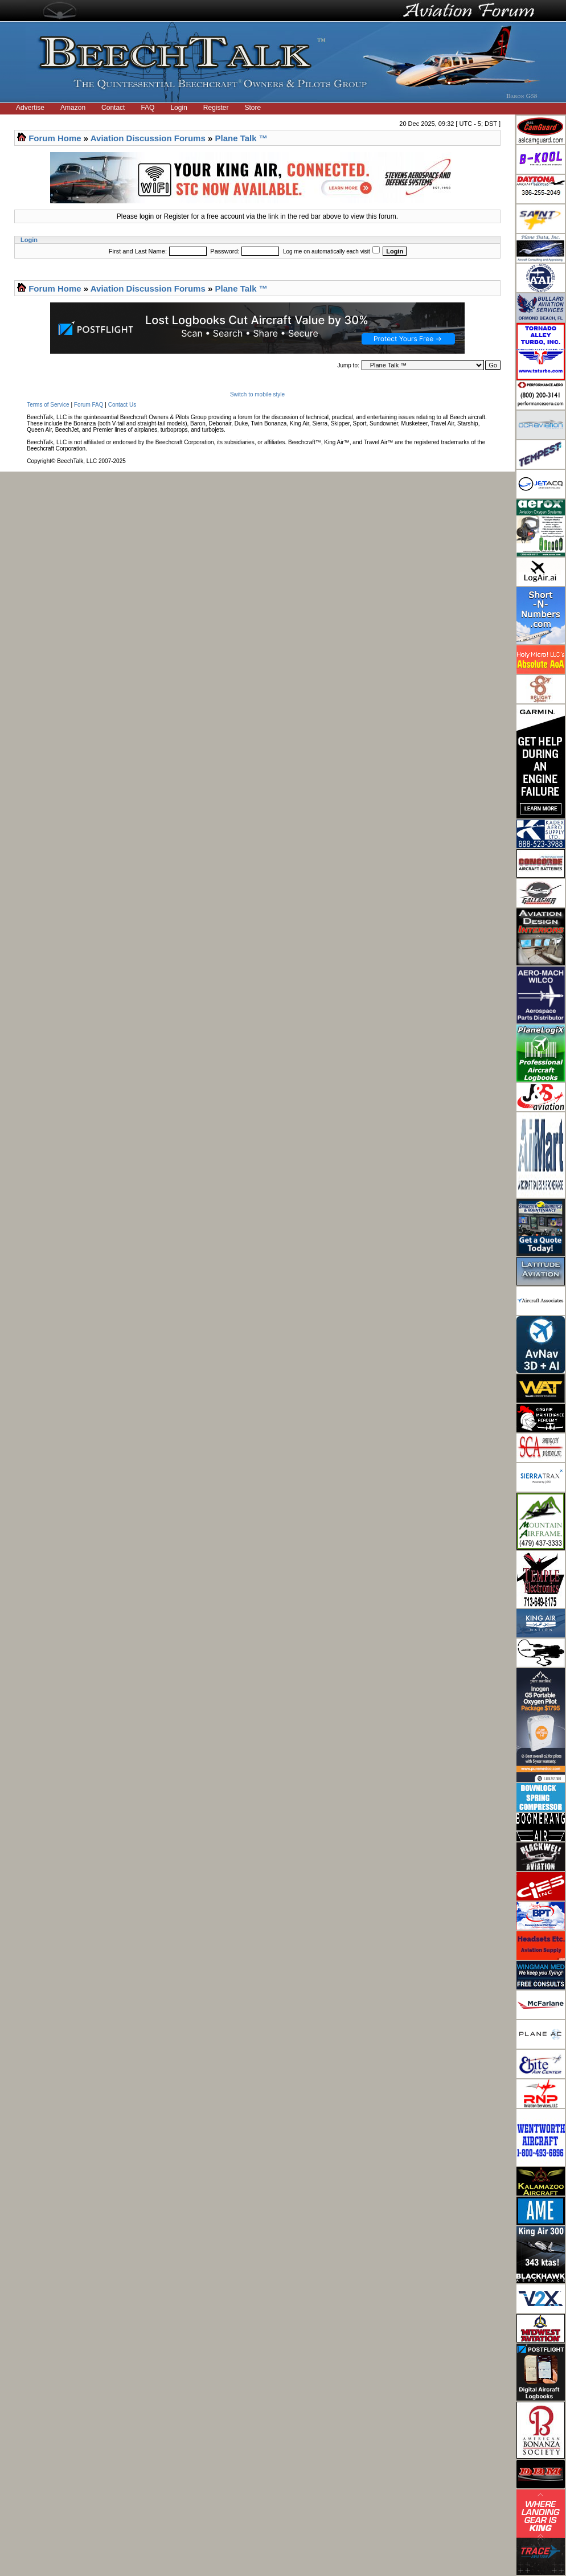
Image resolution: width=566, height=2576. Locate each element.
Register (216, 108)
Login (178, 108)
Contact (113, 108)
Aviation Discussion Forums (148, 138)
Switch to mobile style (257, 394)
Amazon (72, 108)
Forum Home (54, 138)
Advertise (30, 108)
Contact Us (122, 405)
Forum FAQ (89, 405)
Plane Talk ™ (241, 138)
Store (253, 108)
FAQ (147, 108)
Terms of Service (48, 405)
